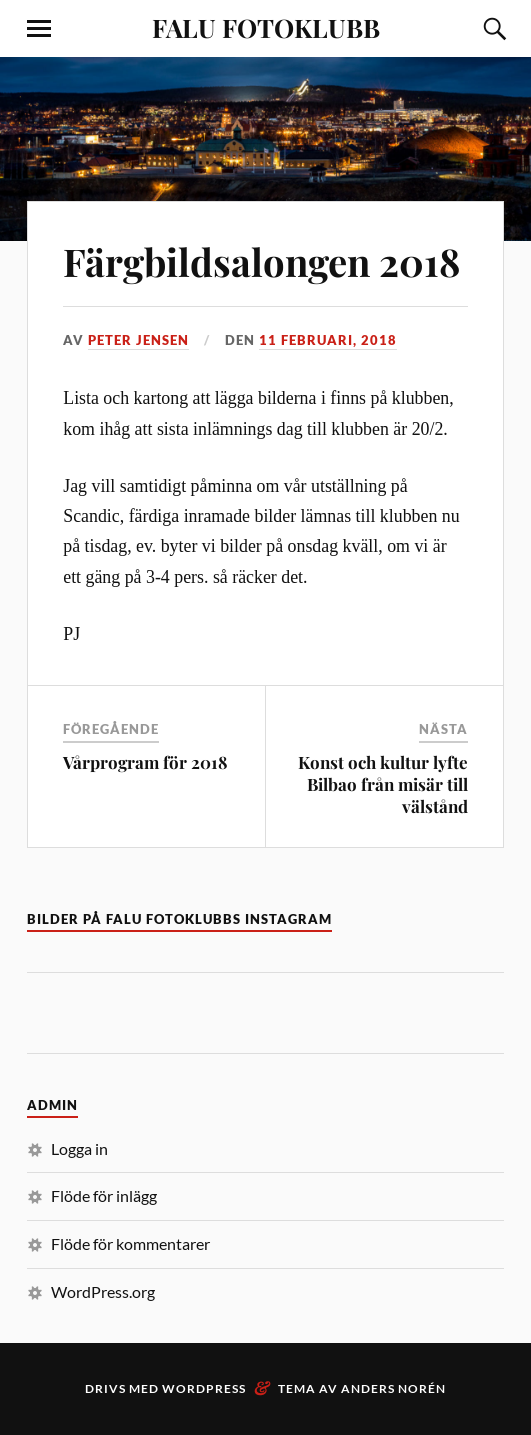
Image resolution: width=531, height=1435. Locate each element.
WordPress (204, 1388)
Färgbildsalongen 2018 (261, 261)
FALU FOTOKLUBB (266, 27)
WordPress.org (103, 1291)
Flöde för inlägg (104, 1195)
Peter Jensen (138, 340)
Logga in (79, 1148)
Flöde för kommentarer (130, 1243)
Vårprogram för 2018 (145, 762)
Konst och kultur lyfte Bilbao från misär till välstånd (383, 784)
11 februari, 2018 (328, 340)
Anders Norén (393, 1388)
